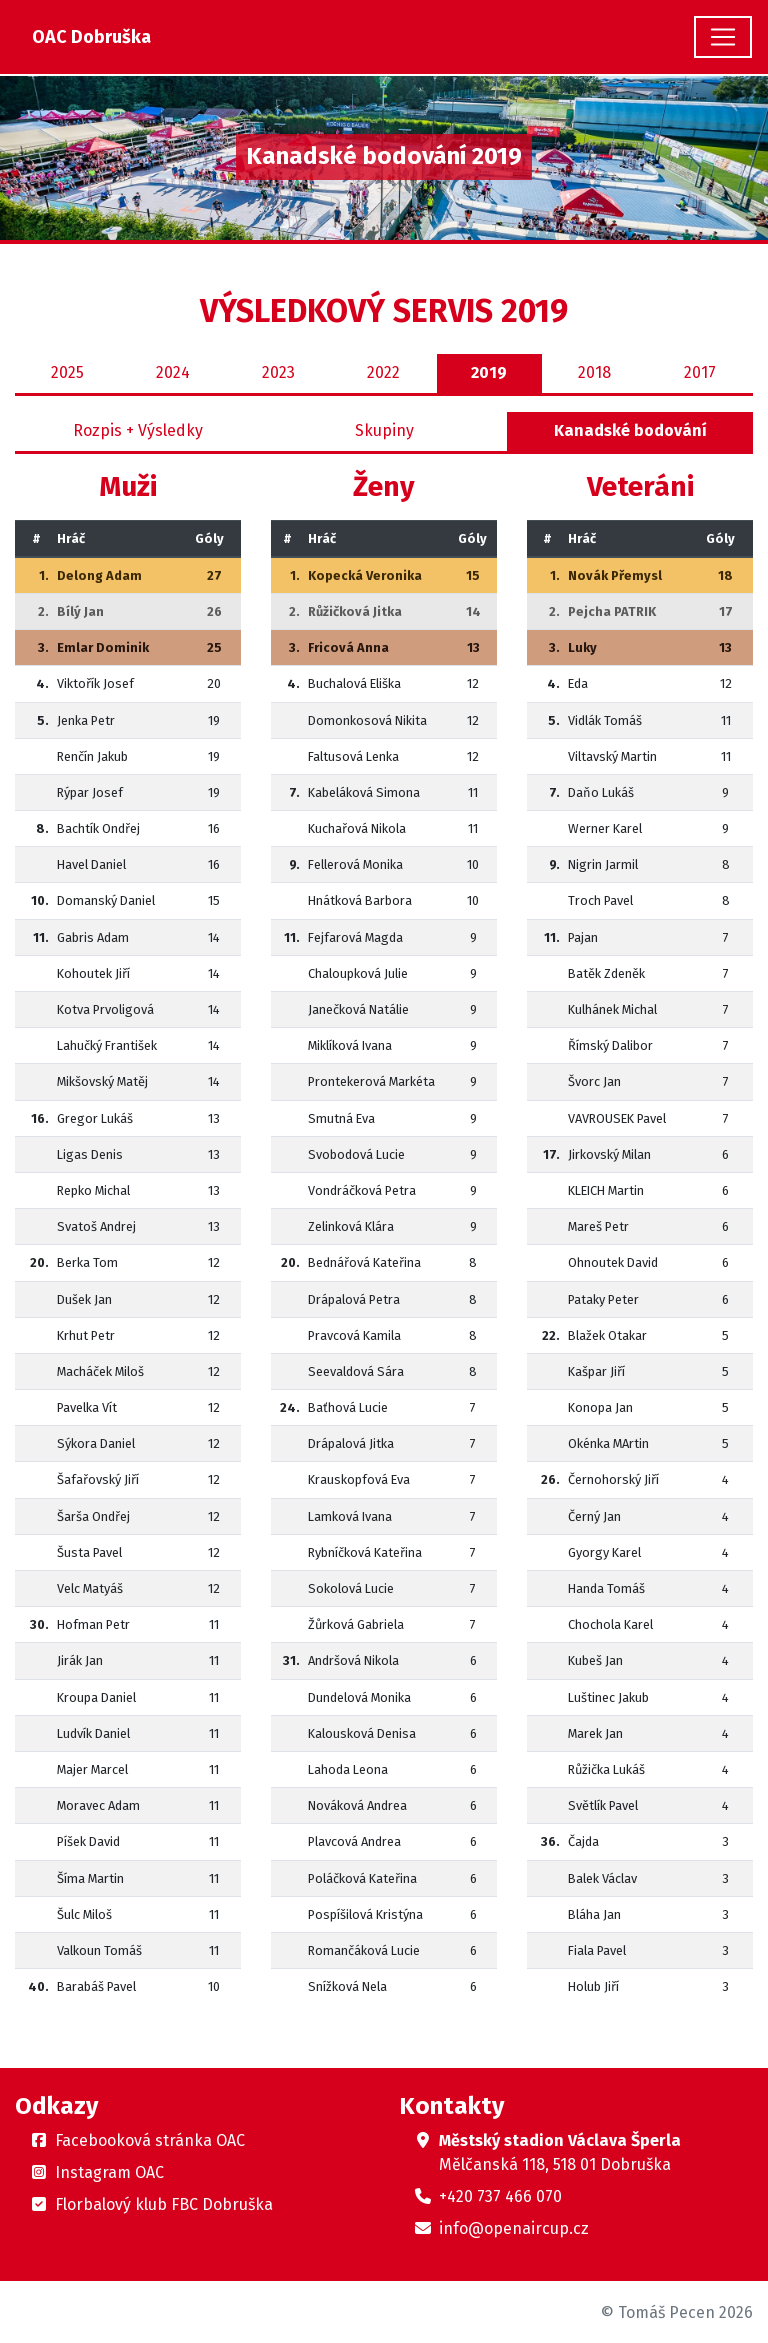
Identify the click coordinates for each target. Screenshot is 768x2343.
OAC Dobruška (91, 37)
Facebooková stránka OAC (150, 2140)
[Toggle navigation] (723, 37)
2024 (173, 372)
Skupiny (384, 430)
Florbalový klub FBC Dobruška (164, 2204)
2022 (383, 372)
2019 (489, 372)
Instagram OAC (109, 2172)
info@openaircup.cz (514, 2228)
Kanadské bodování (630, 430)
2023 (278, 372)
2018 (594, 372)
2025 (67, 372)
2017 (700, 372)
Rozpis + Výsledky (138, 430)
